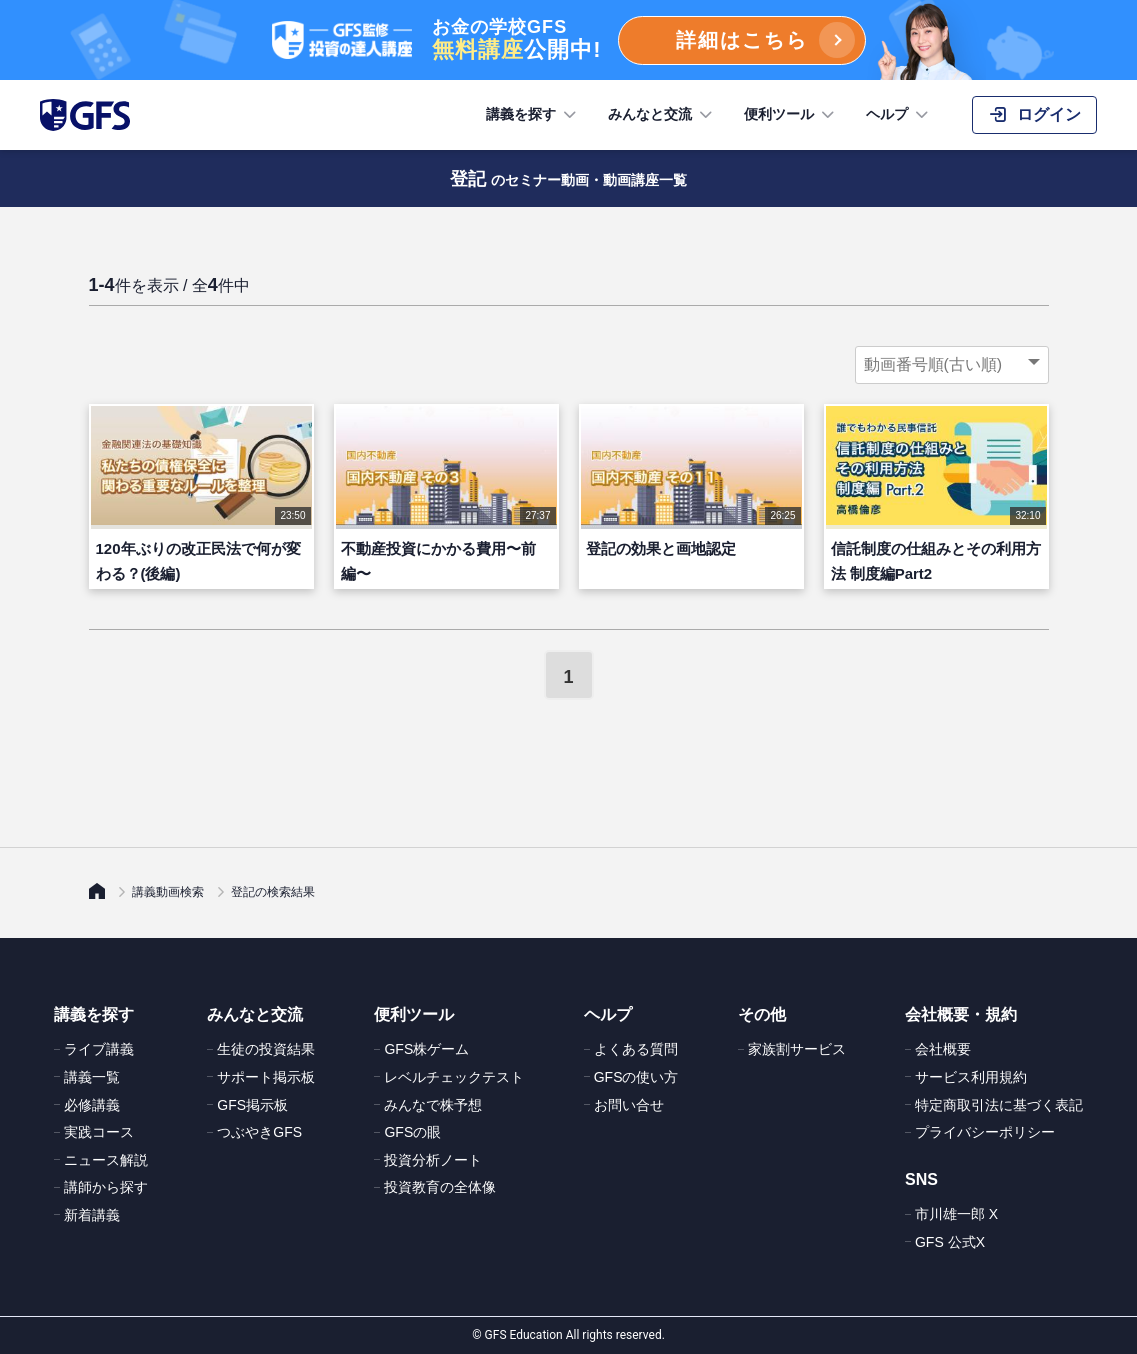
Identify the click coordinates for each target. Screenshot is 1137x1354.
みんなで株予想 (433, 1105)
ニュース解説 (106, 1160)
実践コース (99, 1132)
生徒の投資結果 (266, 1049)
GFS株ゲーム (426, 1049)
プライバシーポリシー (985, 1132)
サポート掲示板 (266, 1077)
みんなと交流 (662, 115)
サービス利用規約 (971, 1077)
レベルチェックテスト (454, 1077)
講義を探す (533, 115)
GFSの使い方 (636, 1077)
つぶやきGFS (259, 1132)
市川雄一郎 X (956, 1214)
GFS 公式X (950, 1242)
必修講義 (92, 1105)
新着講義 (92, 1215)
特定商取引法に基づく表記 (999, 1105)
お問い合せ (629, 1105)
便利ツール (791, 115)
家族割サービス (797, 1049)
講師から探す (106, 1187)
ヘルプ (899, 115)
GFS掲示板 (252, 1105)
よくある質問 (636, 1049)
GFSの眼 (412, 1132)
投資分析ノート (433, 1160)
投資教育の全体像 (440, 1187)
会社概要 (943, 1049)
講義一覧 (92, 1077)
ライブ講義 (99, 1049)
